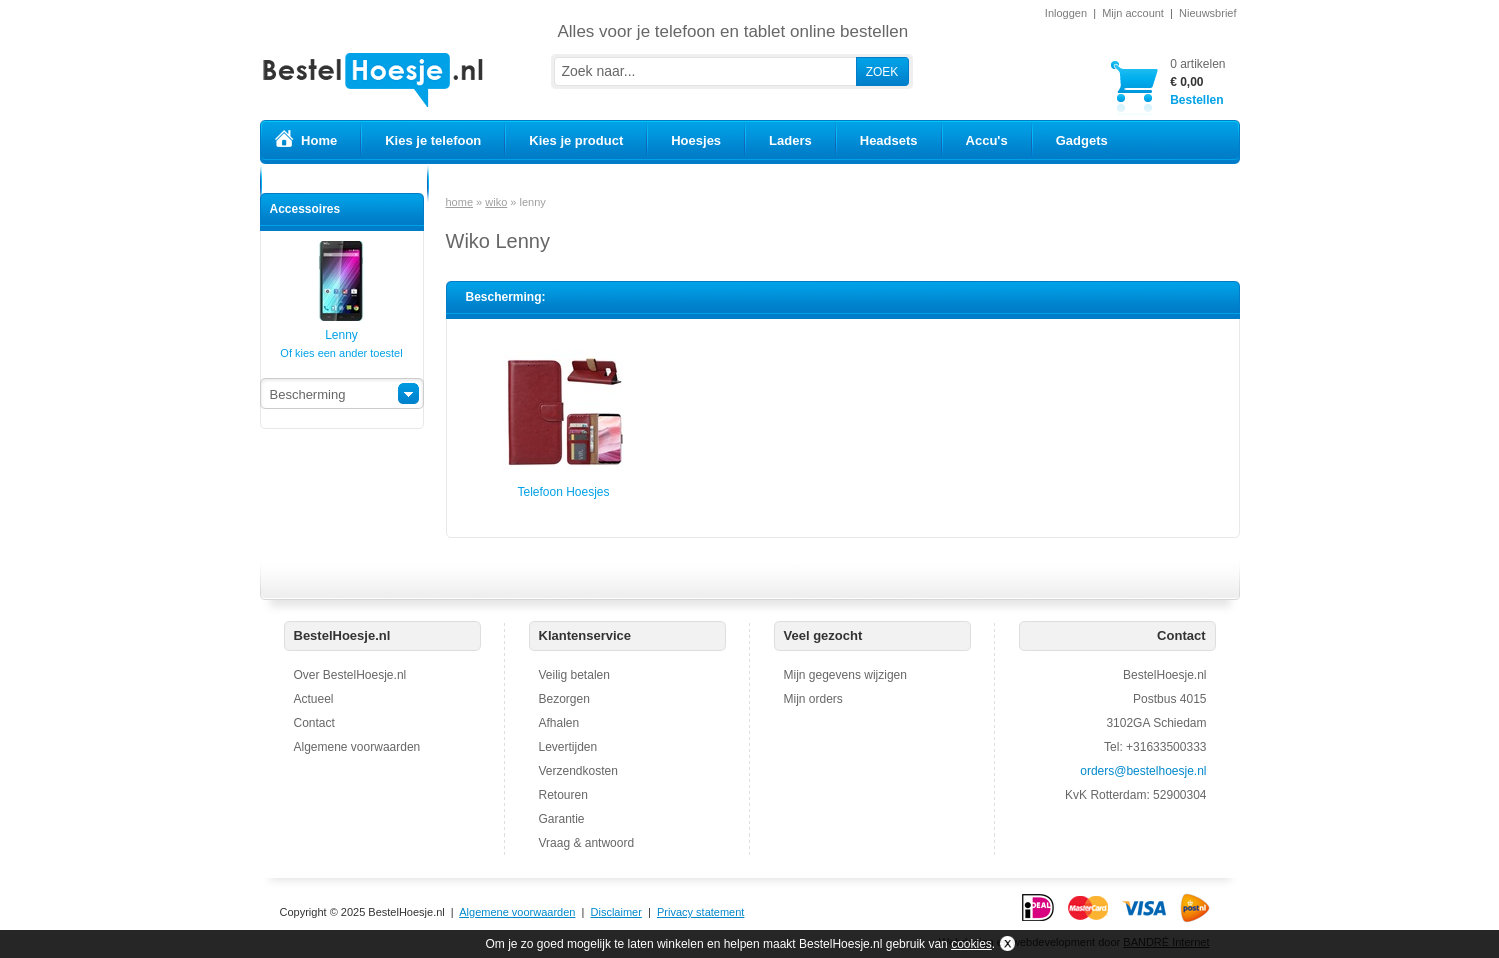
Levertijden (568, 747)
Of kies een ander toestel (341, 353)
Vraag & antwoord (587, 843)
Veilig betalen (574, 675)
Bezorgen (564, 699)
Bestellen (1197, 81)
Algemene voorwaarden (357, 747)
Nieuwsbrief (1207, 13)
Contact (314, 723)
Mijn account (1133, 13)
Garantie (562, 819)
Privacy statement (700, 912)
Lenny (341, 328)
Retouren (563, 795)
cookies (971, 944)
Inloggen (1066, 13)
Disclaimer (616, 912)
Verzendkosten (578, 771)
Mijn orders (813, 699)
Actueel (314, 699)
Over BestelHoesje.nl (350, 675)
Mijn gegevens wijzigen (845, 675)
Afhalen (559, 723)
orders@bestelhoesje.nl (1143, 771)
